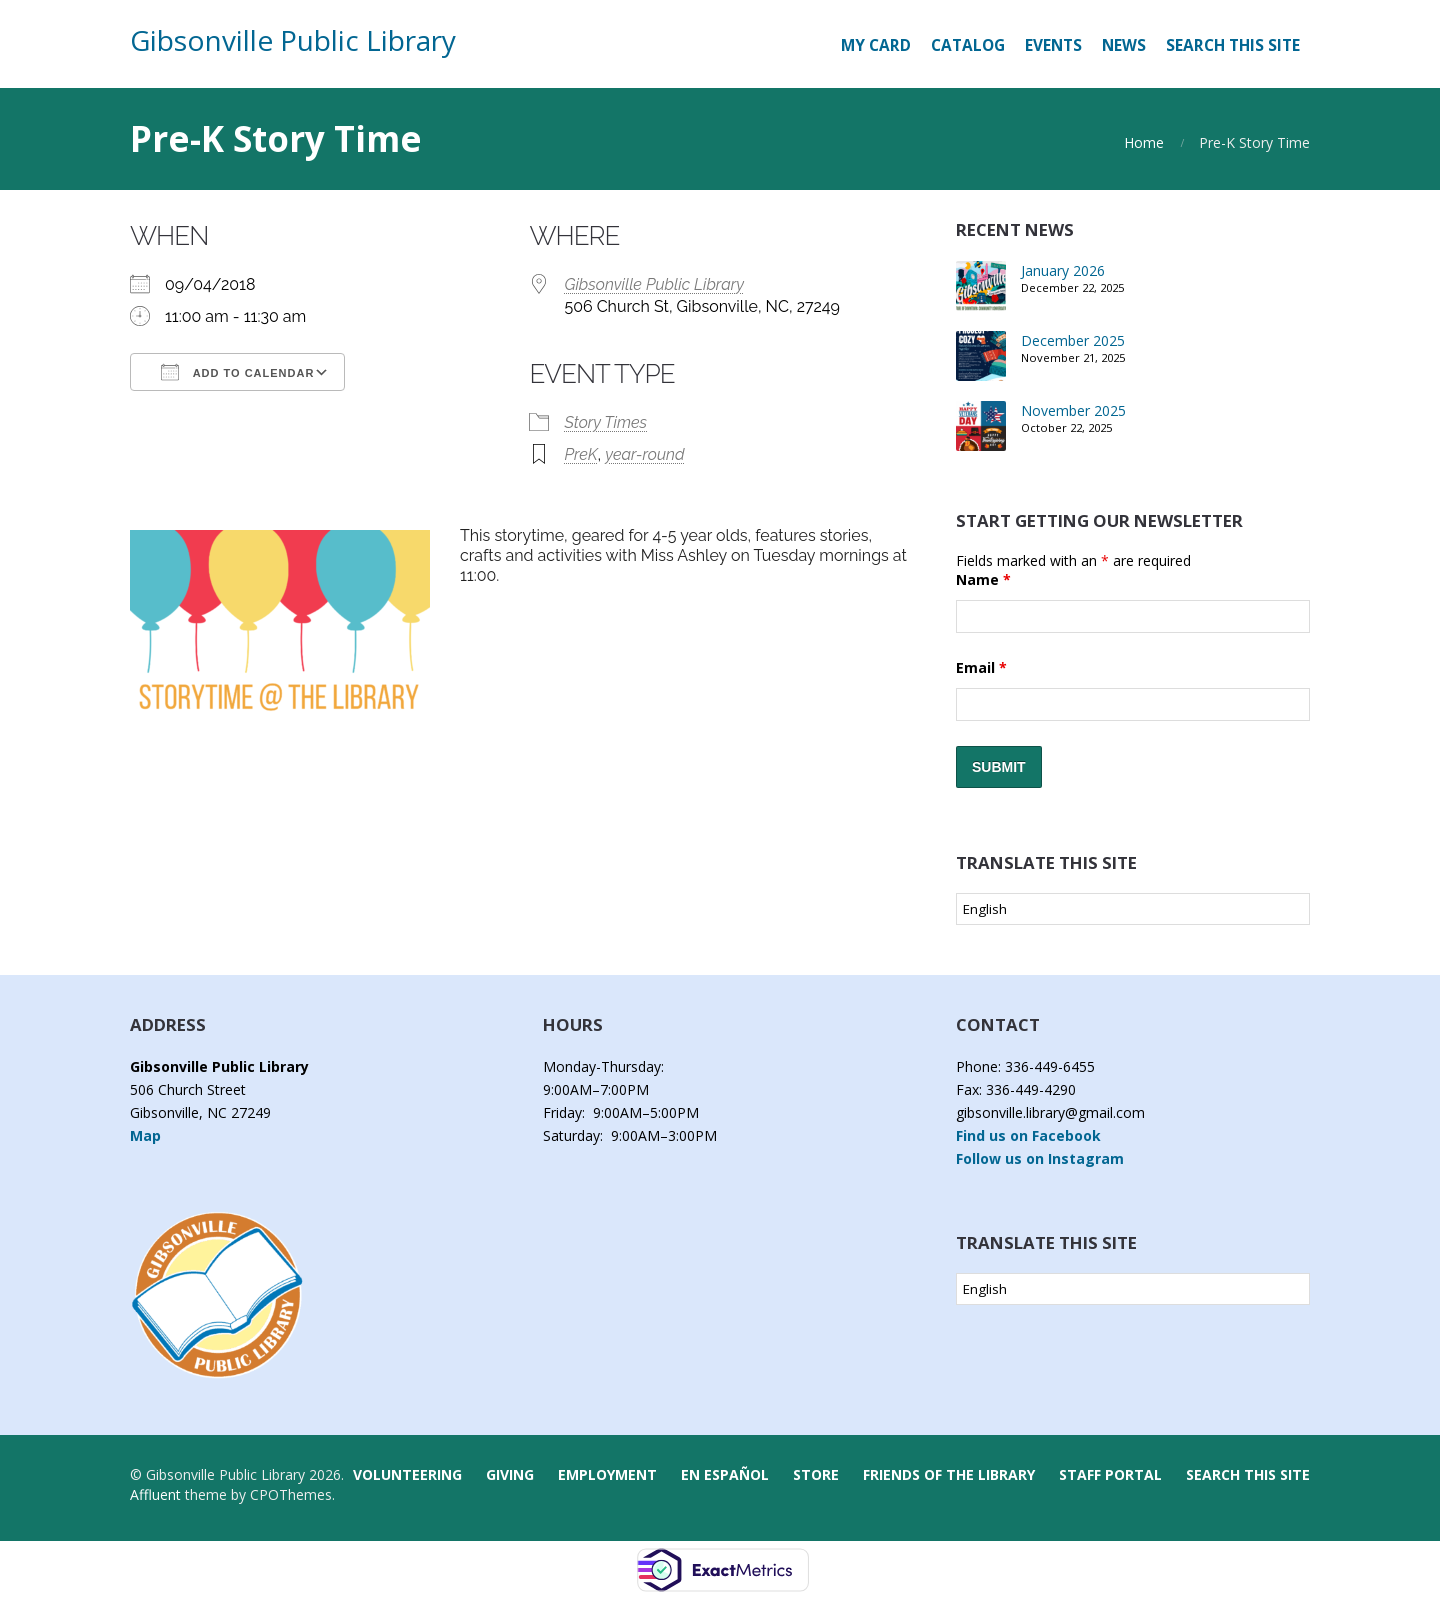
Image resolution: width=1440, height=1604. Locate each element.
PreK (580, 454)
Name (983, 579)
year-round (644, 454)
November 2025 (1073, 410)
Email (981, 667)
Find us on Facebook (1028, 1135)
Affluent (155, 1494)
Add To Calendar (237, 372)
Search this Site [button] (1233, 45)
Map (145, 1135)
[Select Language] (1133, 909)
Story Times (605, 422)
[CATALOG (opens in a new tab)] (968, 46)
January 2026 (1063, 270)
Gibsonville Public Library (293, 40)
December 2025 (1073, 340)
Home (1144, 142)
